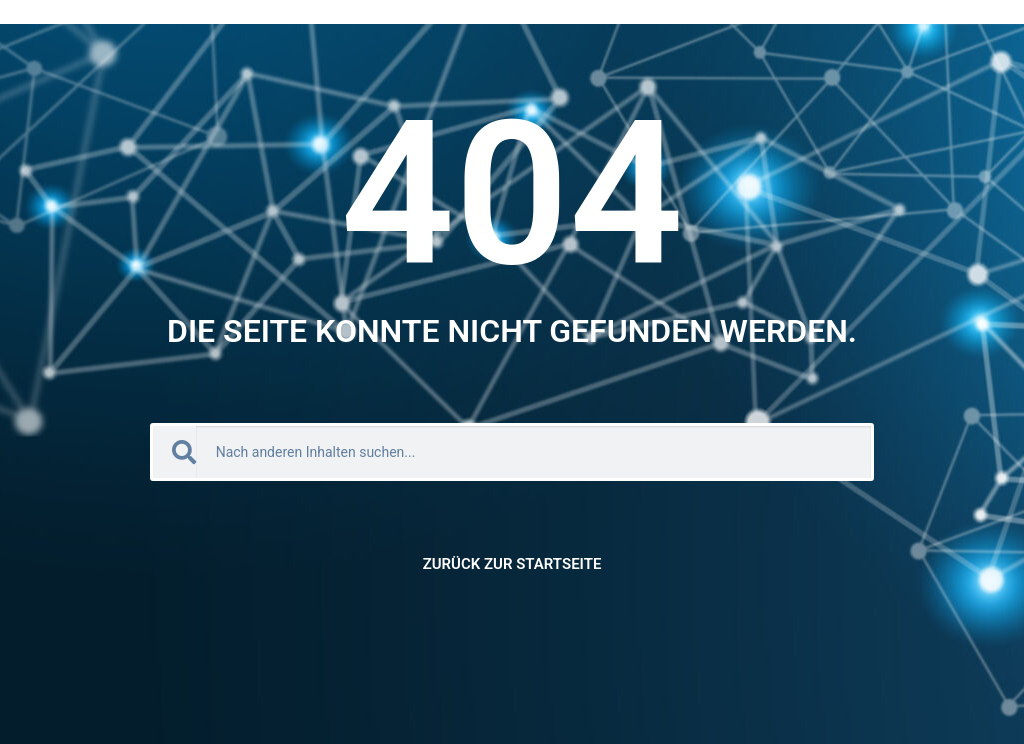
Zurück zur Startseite (512, 564)
